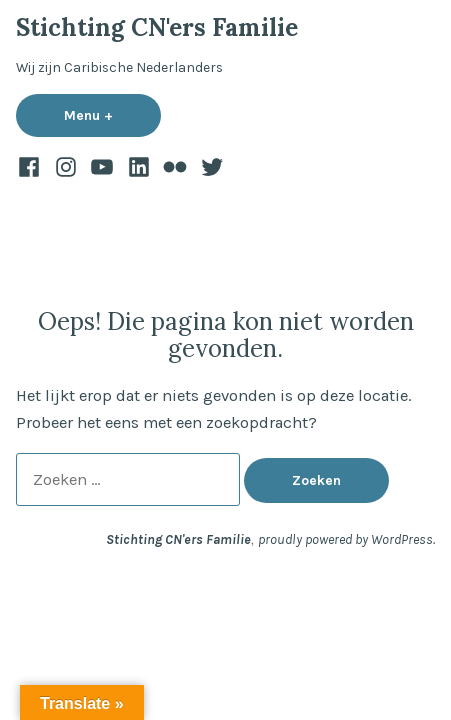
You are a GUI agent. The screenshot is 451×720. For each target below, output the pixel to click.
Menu (112, 115)
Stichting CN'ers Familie (157, 27)
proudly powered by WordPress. (346, 539)
